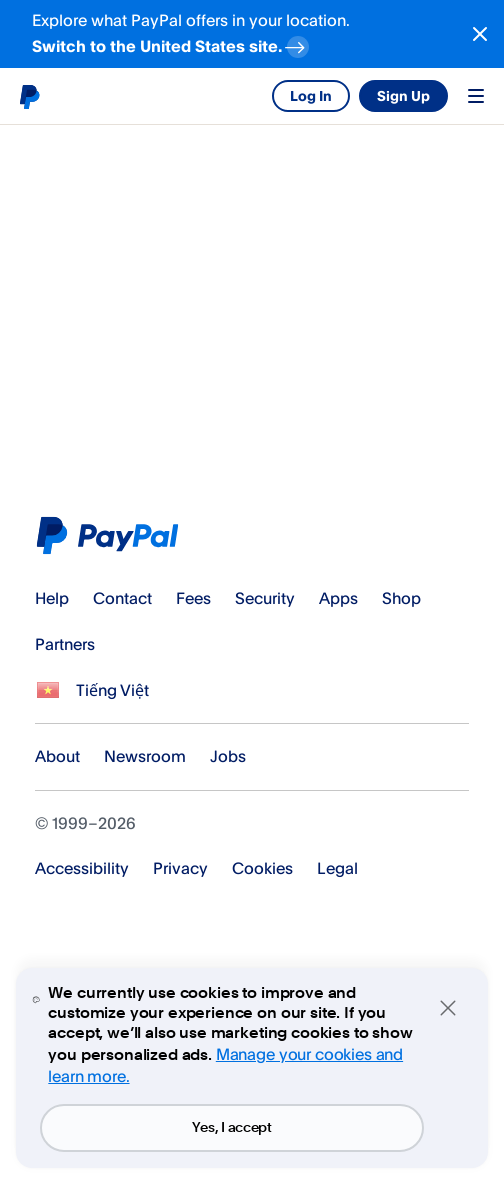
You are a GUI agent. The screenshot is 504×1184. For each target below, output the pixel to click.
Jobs (228, 756)
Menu (476, 96)
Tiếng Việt (112, 690)
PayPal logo (29, 96)
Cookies (262, 868)
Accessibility (82, 868)
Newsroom (145, 756)
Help (52, 598)
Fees (193, 598)
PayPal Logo (112, 535)
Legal (337, 868)
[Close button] (480, 34)
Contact (122, 598)
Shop (401, 598)
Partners (65, 644)
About (57, 756)
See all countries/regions (48, 691)
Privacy (180, 868)
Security (265, 598)
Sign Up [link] (403, 95)
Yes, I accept (231, 1128)
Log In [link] (311, 95)
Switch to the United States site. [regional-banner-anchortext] (172, 43)
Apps (338, 598)
